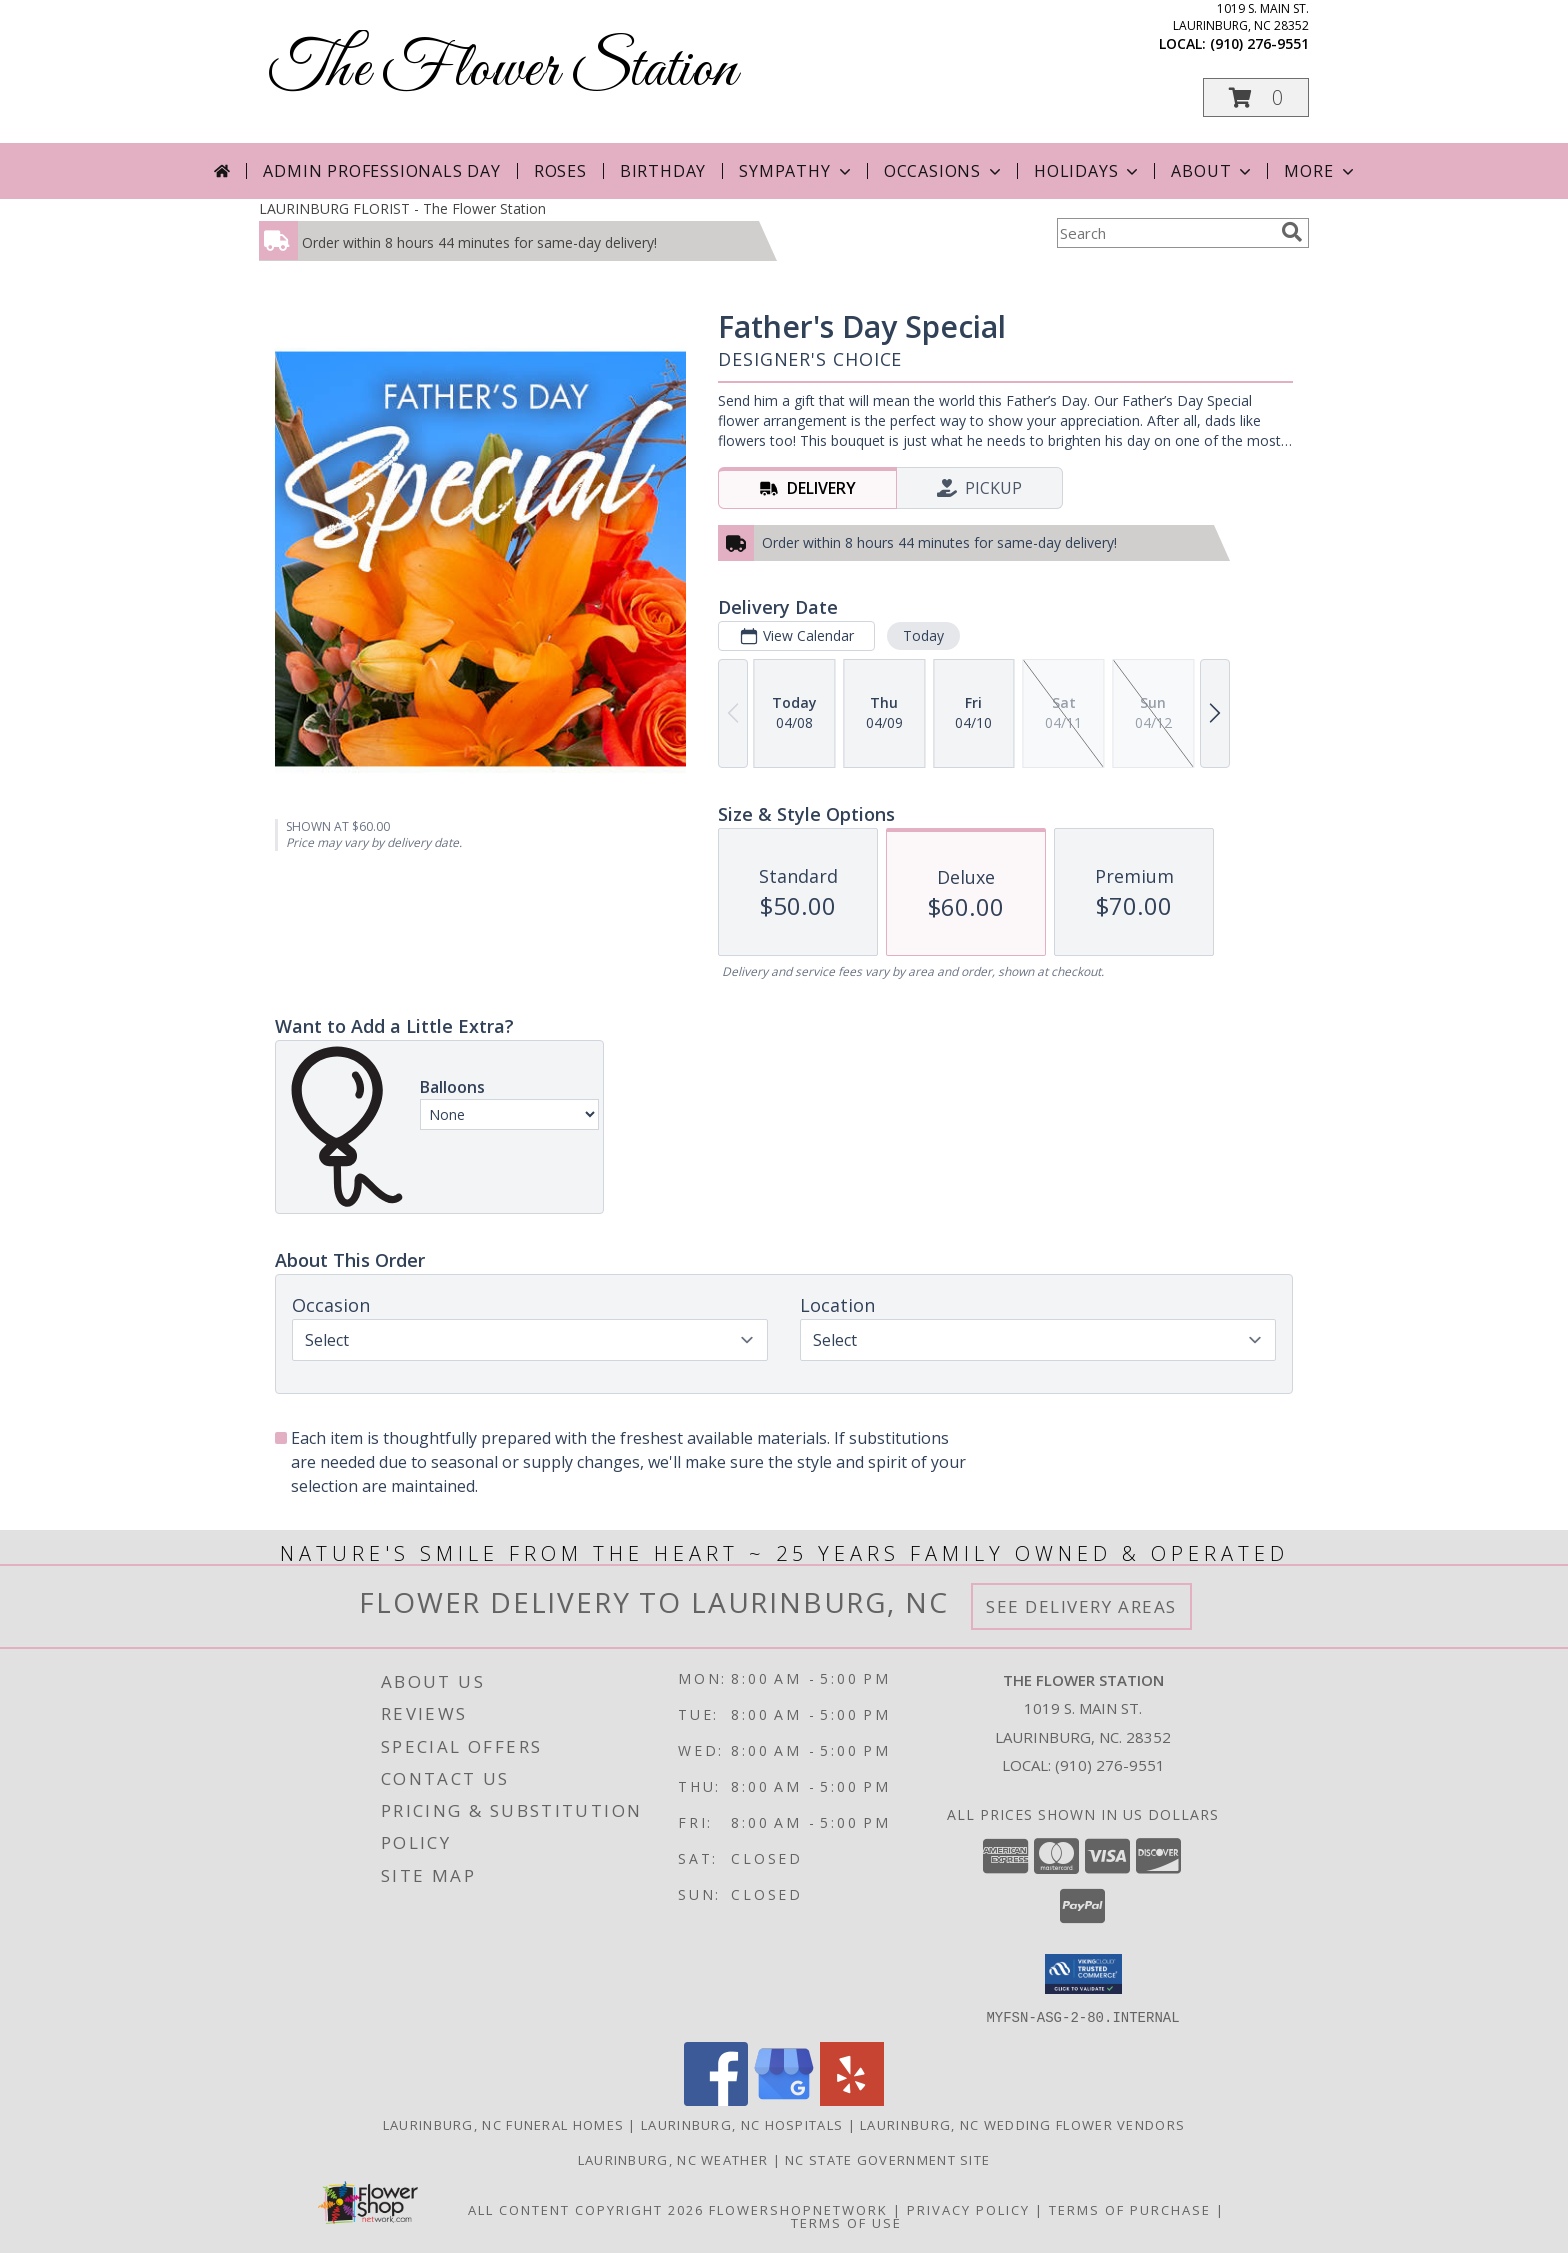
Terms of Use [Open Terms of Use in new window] (846, 2222)
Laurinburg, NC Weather (673, 2159)
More (1320, 171)
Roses (560, 171)
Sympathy (796, 171)
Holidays (1088, 171)
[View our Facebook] (716, 2099)
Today (923, 635)
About (1213, 171)
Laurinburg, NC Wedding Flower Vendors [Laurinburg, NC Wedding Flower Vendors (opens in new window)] (1022, 2124)
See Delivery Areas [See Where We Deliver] (1081, 1606)
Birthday (663, 171)
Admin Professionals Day (381, 171)
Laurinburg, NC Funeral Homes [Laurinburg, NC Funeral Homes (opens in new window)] (503, 2124)
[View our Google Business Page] (784, 2099)
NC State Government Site (887, 2159)
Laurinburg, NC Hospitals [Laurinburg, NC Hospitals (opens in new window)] (742, 2124)
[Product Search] (1165, 233)
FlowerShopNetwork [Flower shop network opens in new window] (798, 2209)
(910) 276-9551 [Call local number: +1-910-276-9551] (1259, 43)
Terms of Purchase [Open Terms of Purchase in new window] (1130, 2209)
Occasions (944, 171)
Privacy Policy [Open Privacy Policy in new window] (968, 2209)
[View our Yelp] (852, 2099)
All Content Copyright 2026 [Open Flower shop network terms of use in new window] (586, 2209)
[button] (1256, 97)
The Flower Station (503, 70)
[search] (1292, 232)
